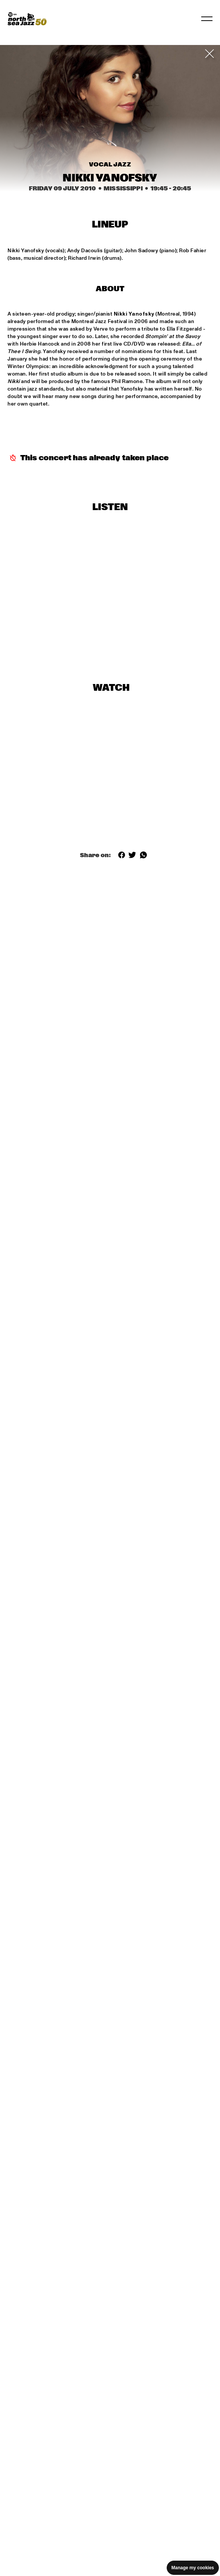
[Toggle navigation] (206, 18)
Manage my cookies (193, 2567)
